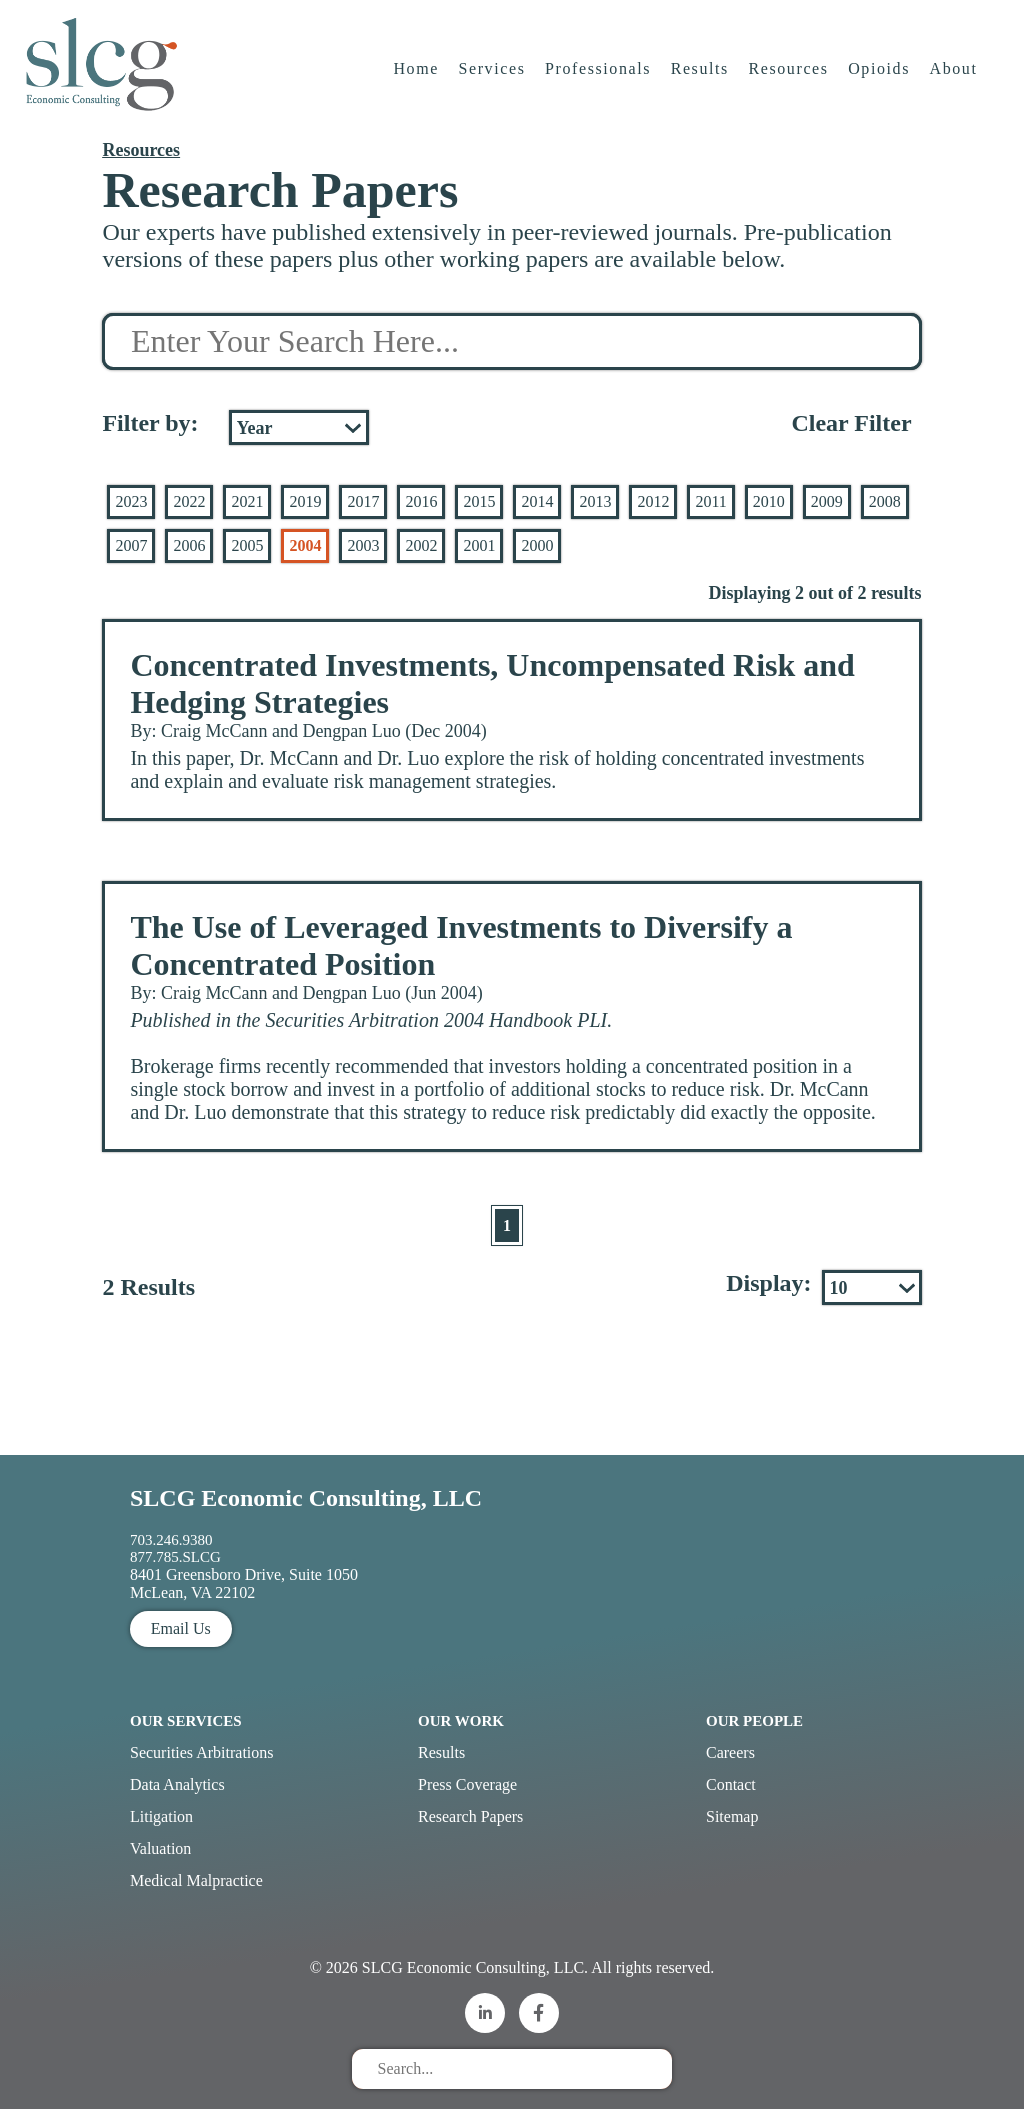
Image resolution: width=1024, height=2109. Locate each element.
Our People (754, 1721)
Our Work (461, 1721)
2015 (479, 501)
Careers (730, 1752)
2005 (247, 545)
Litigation (161, 1816)
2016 (421, 501)
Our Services (186, 1721)
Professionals (599, 74)
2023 (131, 501)
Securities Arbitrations (202, 1752)
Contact (731, 1784)
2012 (653, 501)
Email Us (181, 1628)
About (955, 74)
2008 (885, 501)
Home (417, 74)
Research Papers (470, 1816)
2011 (710, 501)
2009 (827, 501)
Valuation (160, 1848)
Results (701, 74)
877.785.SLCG (175, 1557)
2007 (131, 545)
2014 (537, 501)
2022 (189, 501)
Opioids (880, 74)
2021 (247, 501)
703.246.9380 (171, 1540)
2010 (769, 501)
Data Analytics (177, 1784)
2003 (363, 545)
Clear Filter (851, 423)
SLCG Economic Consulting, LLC (306, 1498)
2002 (421, 545)
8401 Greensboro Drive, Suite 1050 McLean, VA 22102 (244, 1583)
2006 (189, 545)
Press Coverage (467, 1784)
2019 (305, 501)
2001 (479, 545)
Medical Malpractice (196, 1880)
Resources (789, 74)
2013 (595, 501)
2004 (305, 545)
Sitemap (732, 1816)
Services (492, 74)
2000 (537, 545)
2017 (363, 501)
